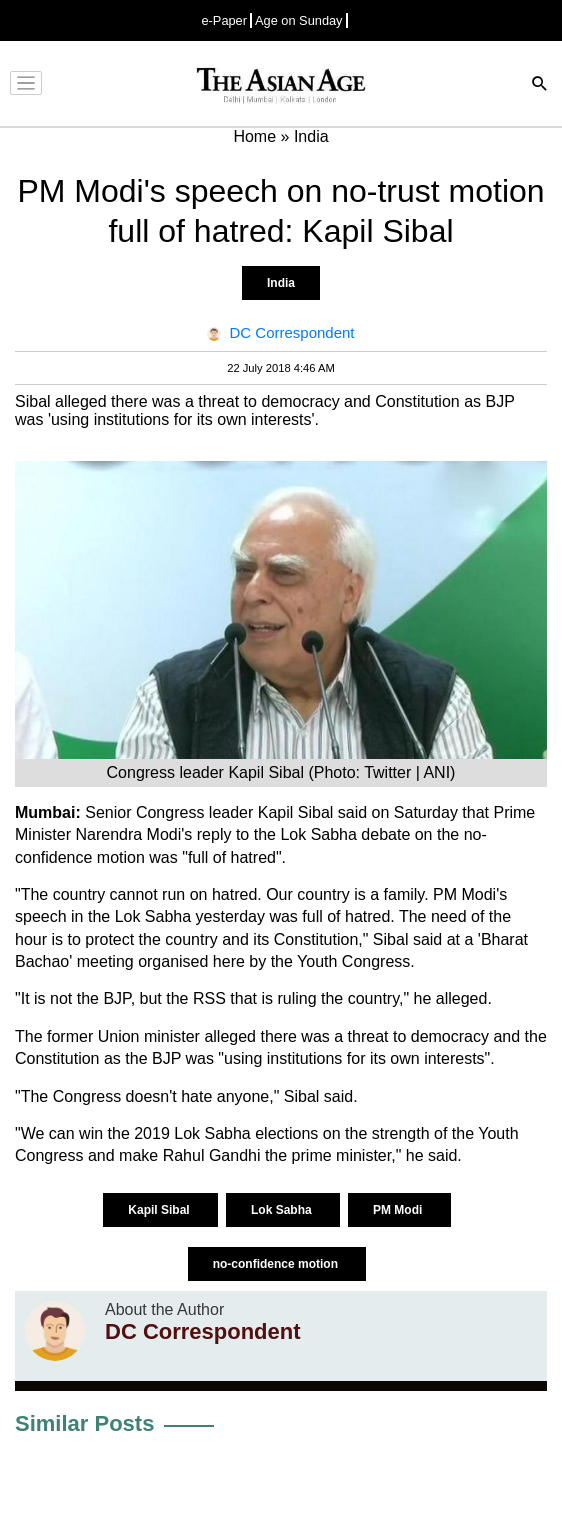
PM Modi (399, 1210)
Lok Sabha (283, 1210)
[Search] (540, 85)
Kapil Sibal (160, 1210)
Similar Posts (84, 1423)
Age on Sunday (299, 20)
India (281, 283)
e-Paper (224, 20)
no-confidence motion (277, 1264)
